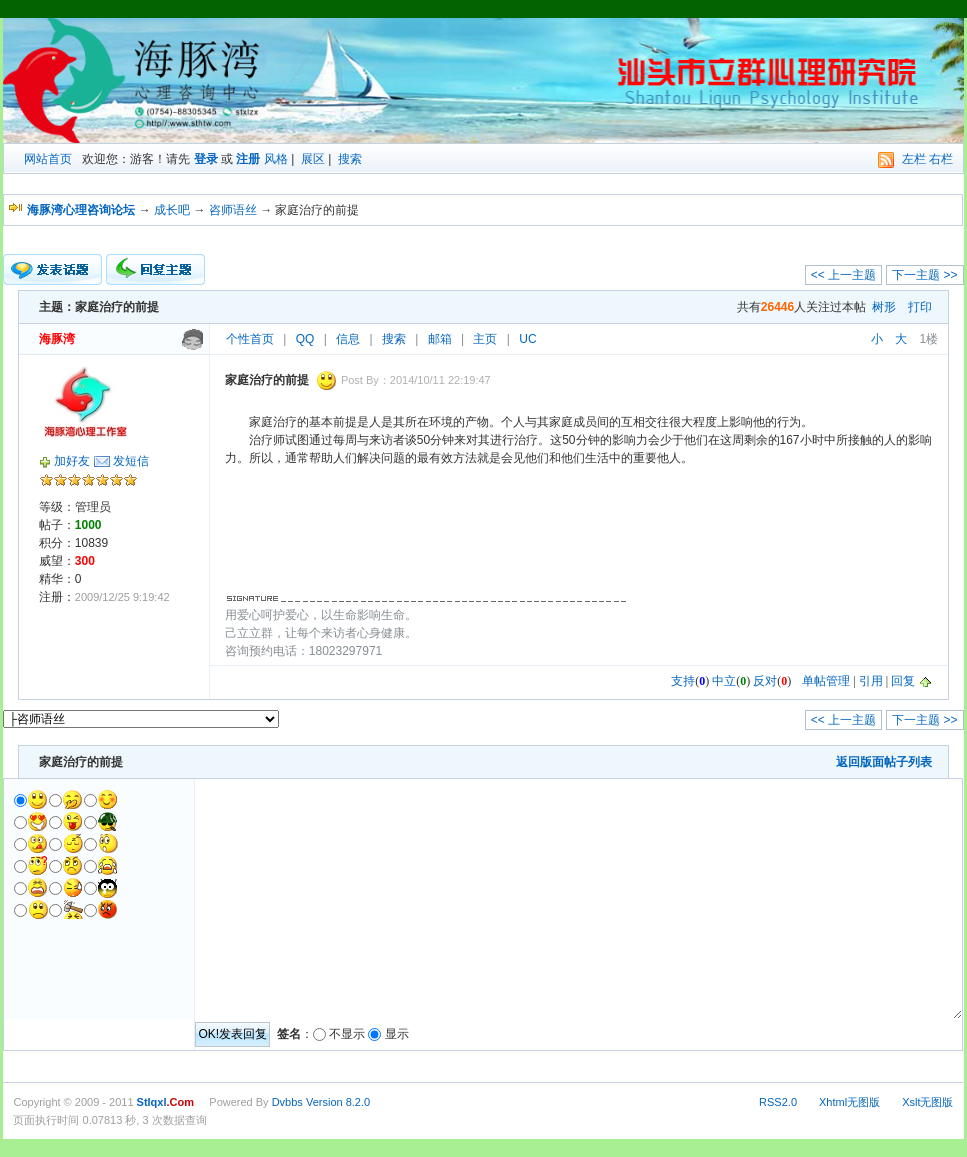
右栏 (941, 159)
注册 (248, 159)
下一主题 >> (924, 275)
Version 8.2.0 (338, 1102)
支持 (683, 681)
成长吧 (172, 210)
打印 (920, 307)
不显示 (347, 1034)
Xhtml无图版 (849, 1102)
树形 (884, 307)
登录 (206, 159)
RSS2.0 (778, 1102)
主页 (485, 339)
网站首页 (48, 159)
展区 (313, 159)
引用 (871, 681)
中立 (724, 681)
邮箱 (440, 339)
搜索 (350, 159)
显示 (397, 1034)
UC (527, 339)
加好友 (72, 461)
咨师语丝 (233, 210)
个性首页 (250, 339)
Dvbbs (287, 1102)
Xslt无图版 (927, 1102)
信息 (348, 339)
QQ (305, 339)
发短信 (131, 461)
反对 (765, 681)
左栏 (914, 159)
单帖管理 (826, 681)
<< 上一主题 (843, 275)
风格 (276, 159)
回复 (903, 681)
